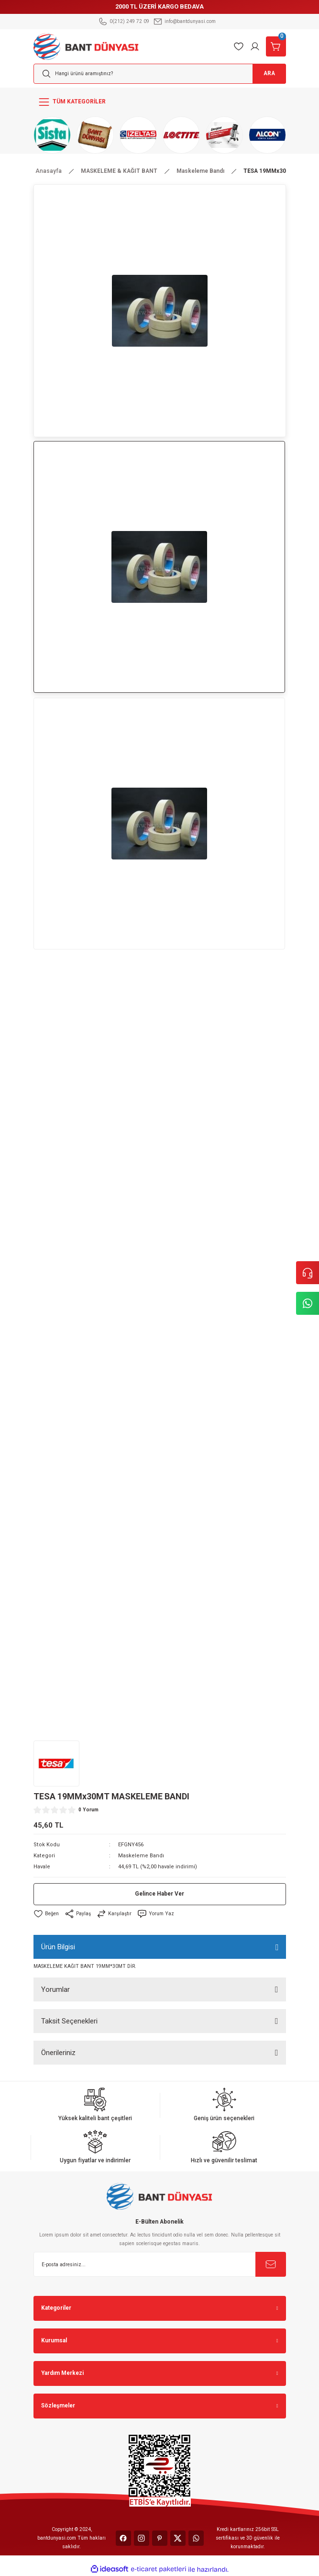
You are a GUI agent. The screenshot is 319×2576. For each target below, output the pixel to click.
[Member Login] (255, 46)
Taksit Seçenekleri (69, 2021)
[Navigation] (159, 102)
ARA (269, 73)
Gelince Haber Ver (159, 1893)
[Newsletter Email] (159, 2264)
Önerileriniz (58, 2052)
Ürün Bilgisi (58, 1947)
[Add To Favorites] (46, 1914)
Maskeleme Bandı (141, 1856)
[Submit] (270, 2264)
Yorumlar (55, 1989)
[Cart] (276, 46)
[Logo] (86, 45)
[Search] (159, 74)
